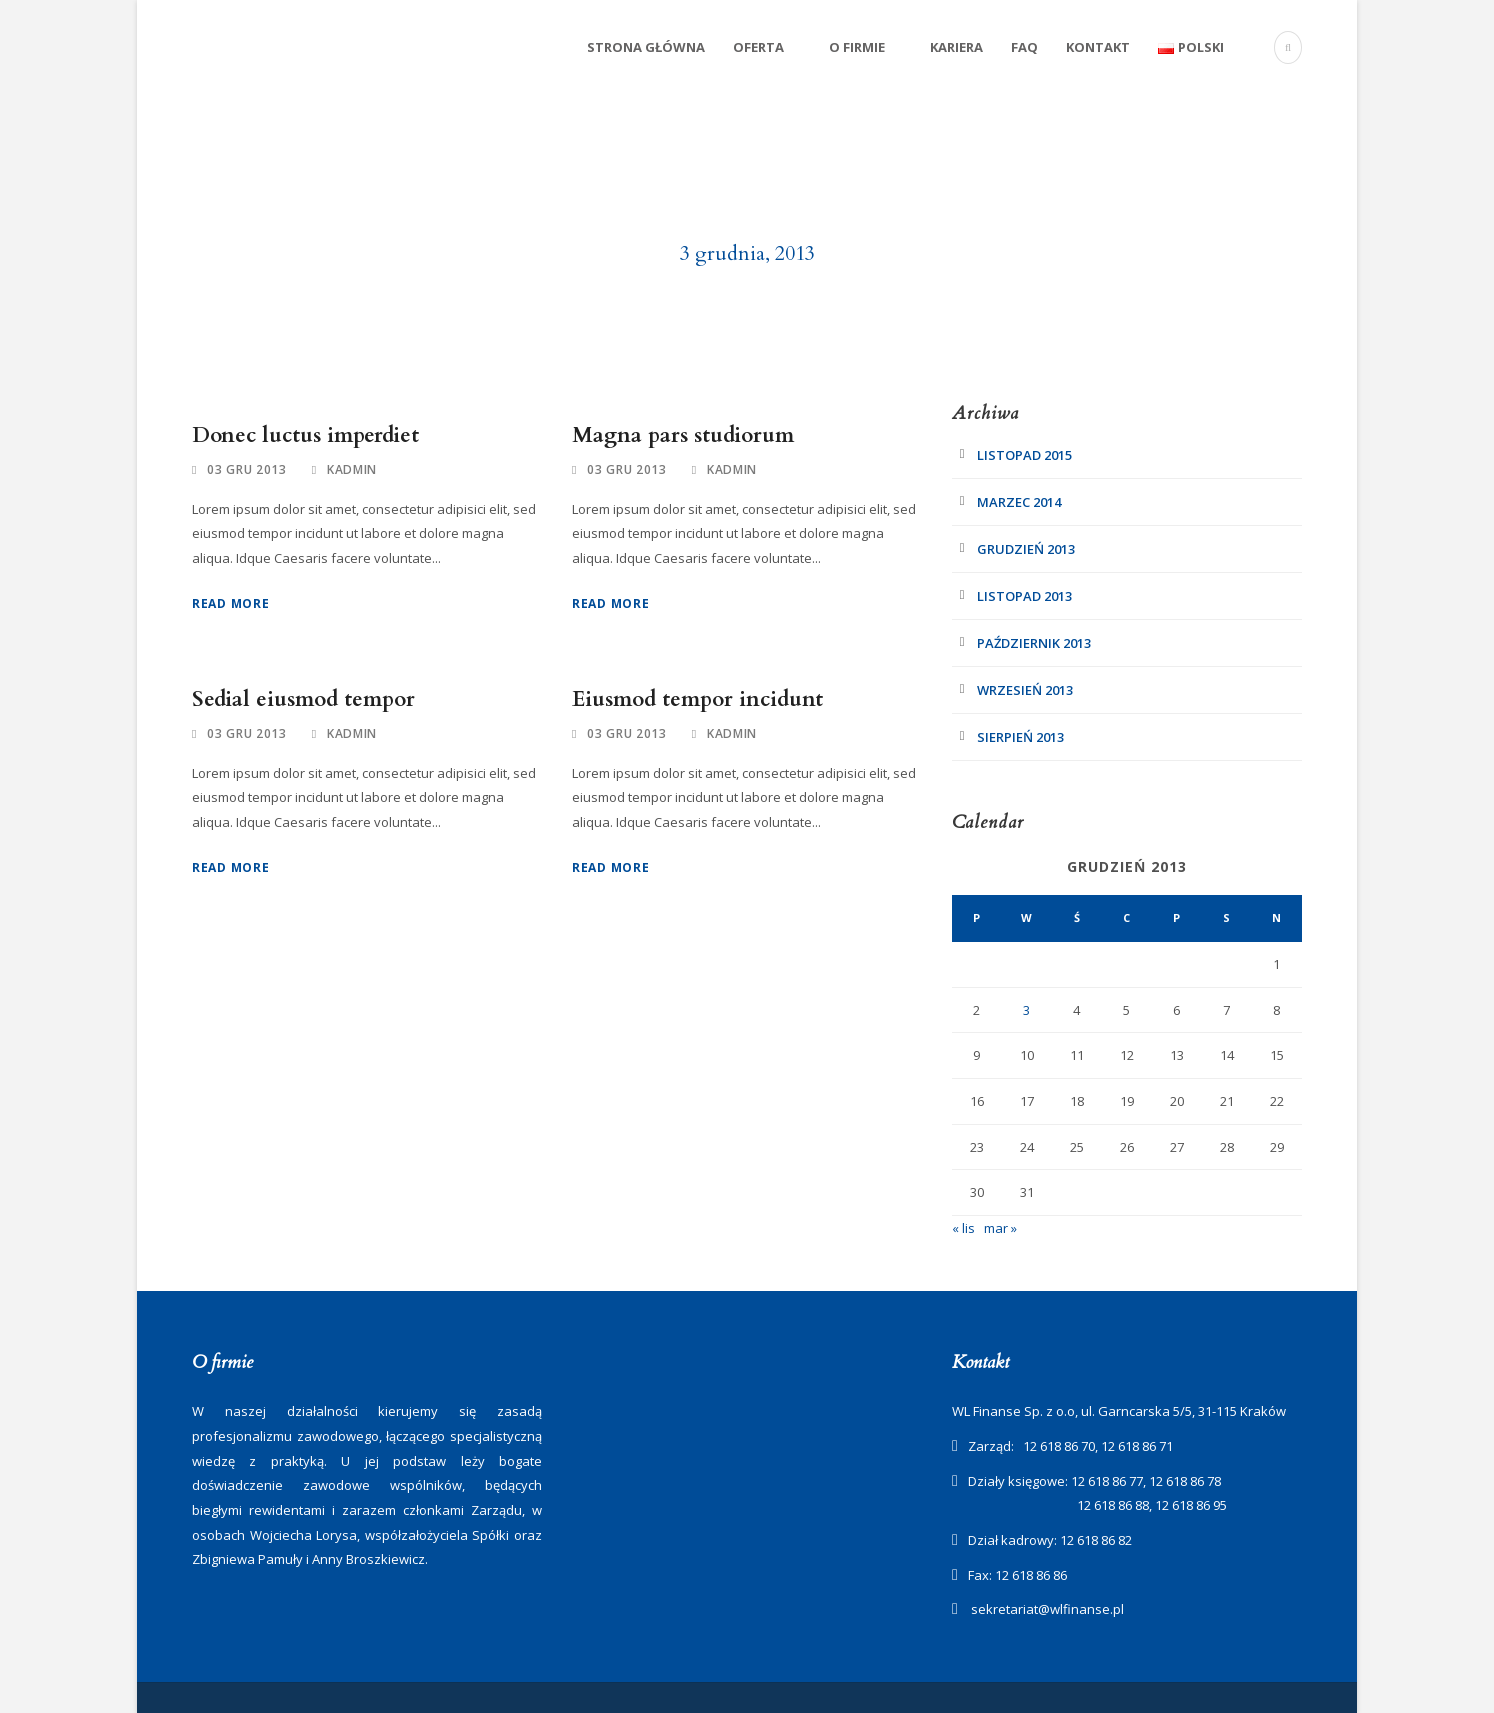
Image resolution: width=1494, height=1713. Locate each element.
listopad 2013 (1024, 596)
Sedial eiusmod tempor (303, 699)
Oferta (758, 47)
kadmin (352, 469)
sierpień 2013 (1020, 737)
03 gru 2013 (247, 469)
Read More (230, 603)
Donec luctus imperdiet (305, 435)
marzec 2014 (1019, 502)
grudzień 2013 (1026, 549)
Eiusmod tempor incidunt (697, 699)
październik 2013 (1034, 643)
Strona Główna (646, 47)
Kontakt (1098, 47)
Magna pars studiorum (683, 435)
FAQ (1024, 47)
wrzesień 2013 (1025, 690)
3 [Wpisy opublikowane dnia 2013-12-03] (1026, 1010)
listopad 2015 (1024, 455)
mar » (1000, 1228)
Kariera (956, 47)
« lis (963, 1228)
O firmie (857, 47)
